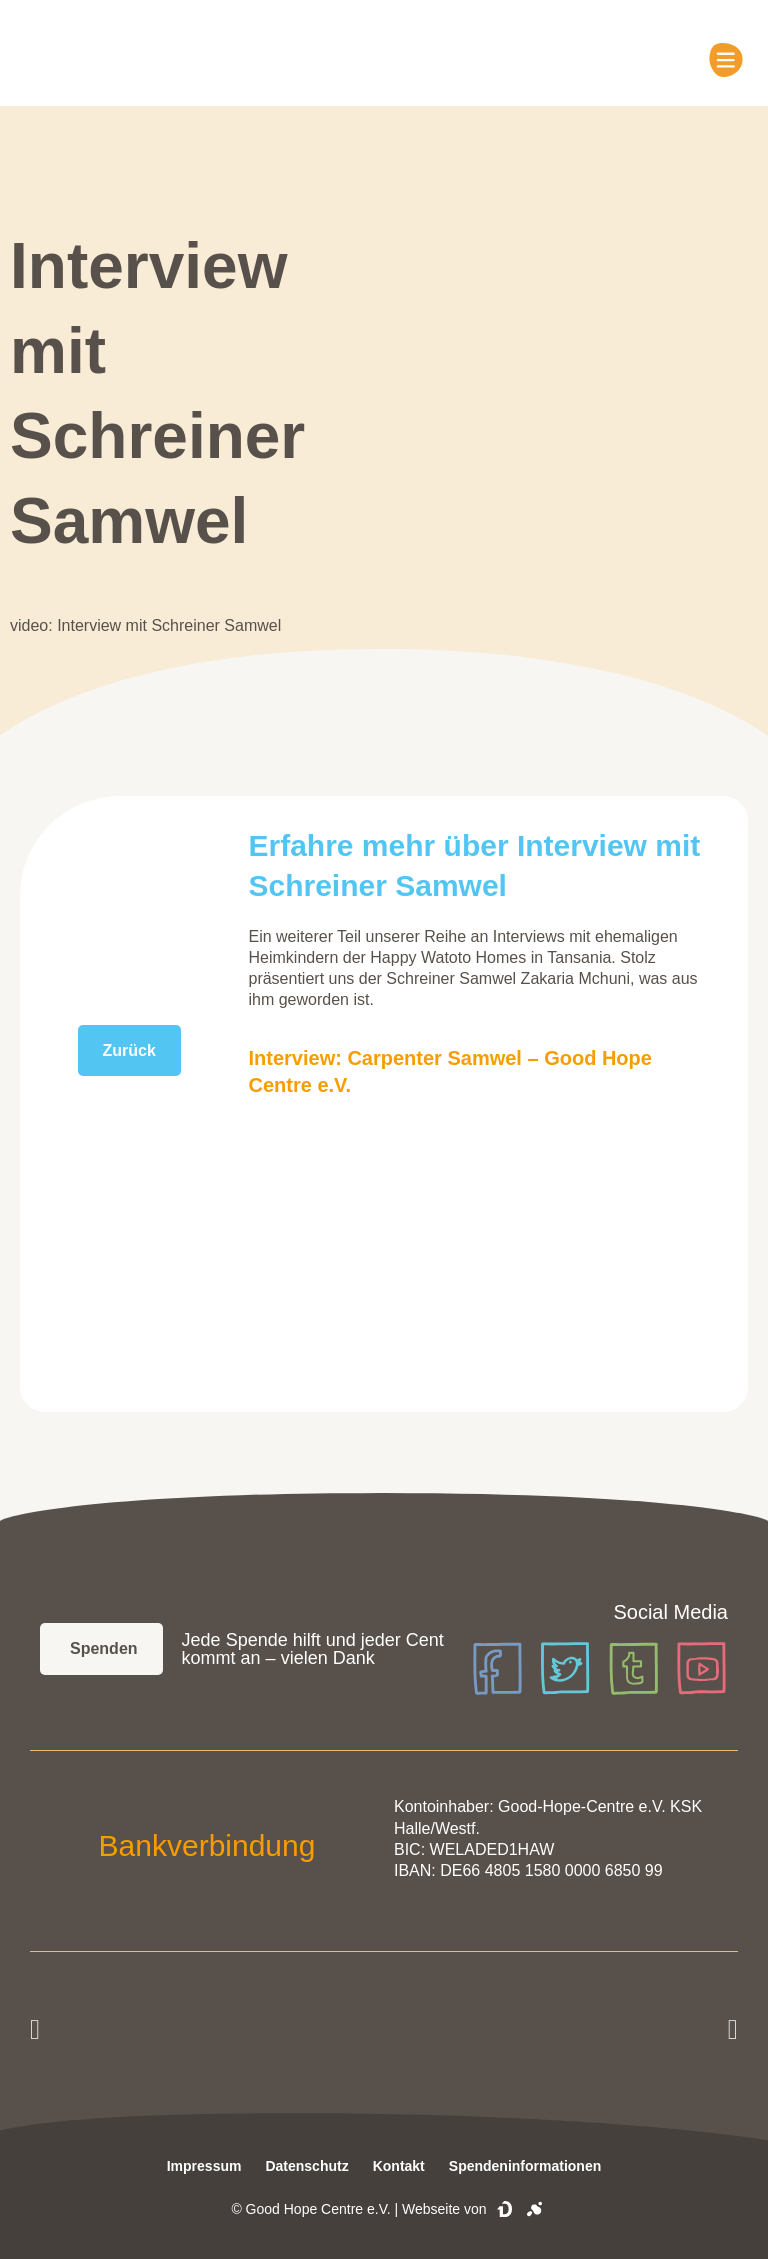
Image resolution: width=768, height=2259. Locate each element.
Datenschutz (306, 2166)
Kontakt (399, 2166)
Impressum (204, 2166)
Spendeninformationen (525, 2166)
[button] (35, 2030)
